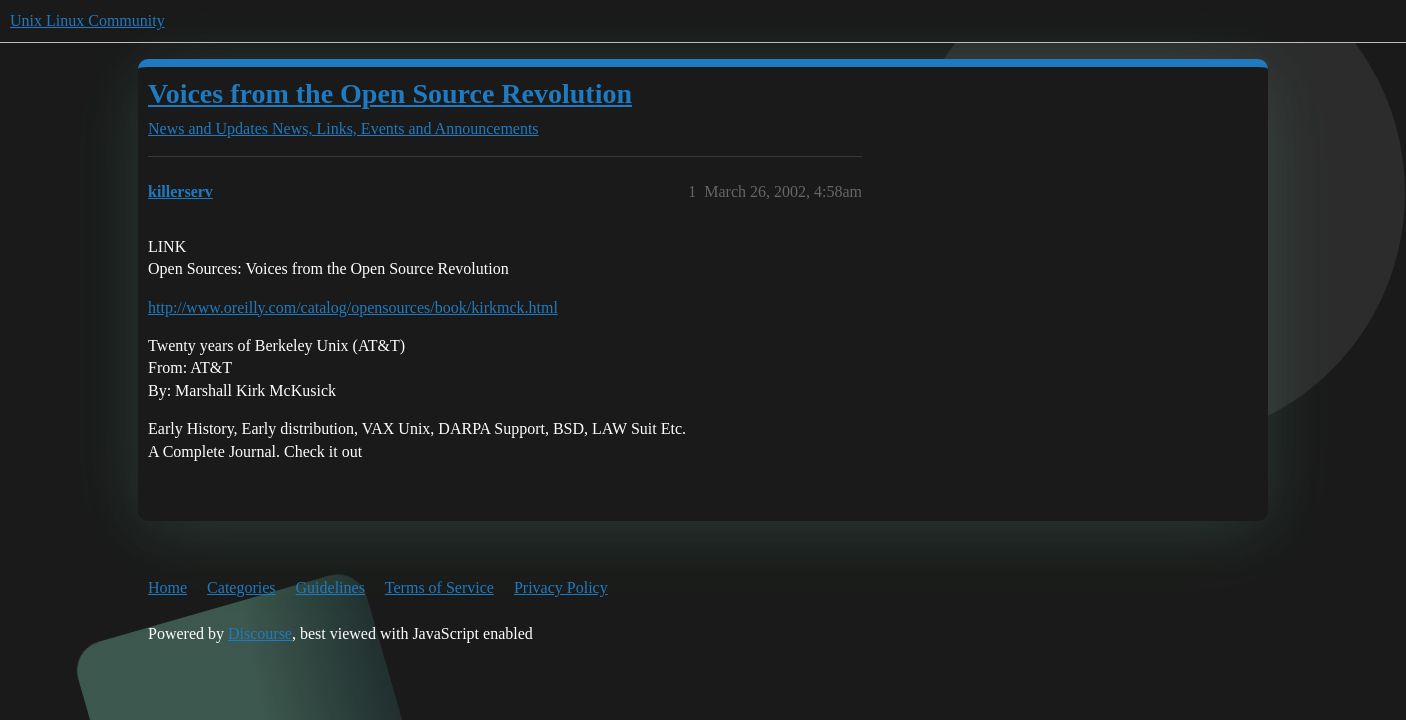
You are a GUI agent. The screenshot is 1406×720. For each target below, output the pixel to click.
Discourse (260, 633)
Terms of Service (439, 587)
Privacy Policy (561, 587)
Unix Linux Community (87, 20)
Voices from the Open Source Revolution (390, 93)
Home (167, 587)
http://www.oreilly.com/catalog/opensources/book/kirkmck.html (353, 307)
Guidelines (330, 587)
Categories (241, 587)
